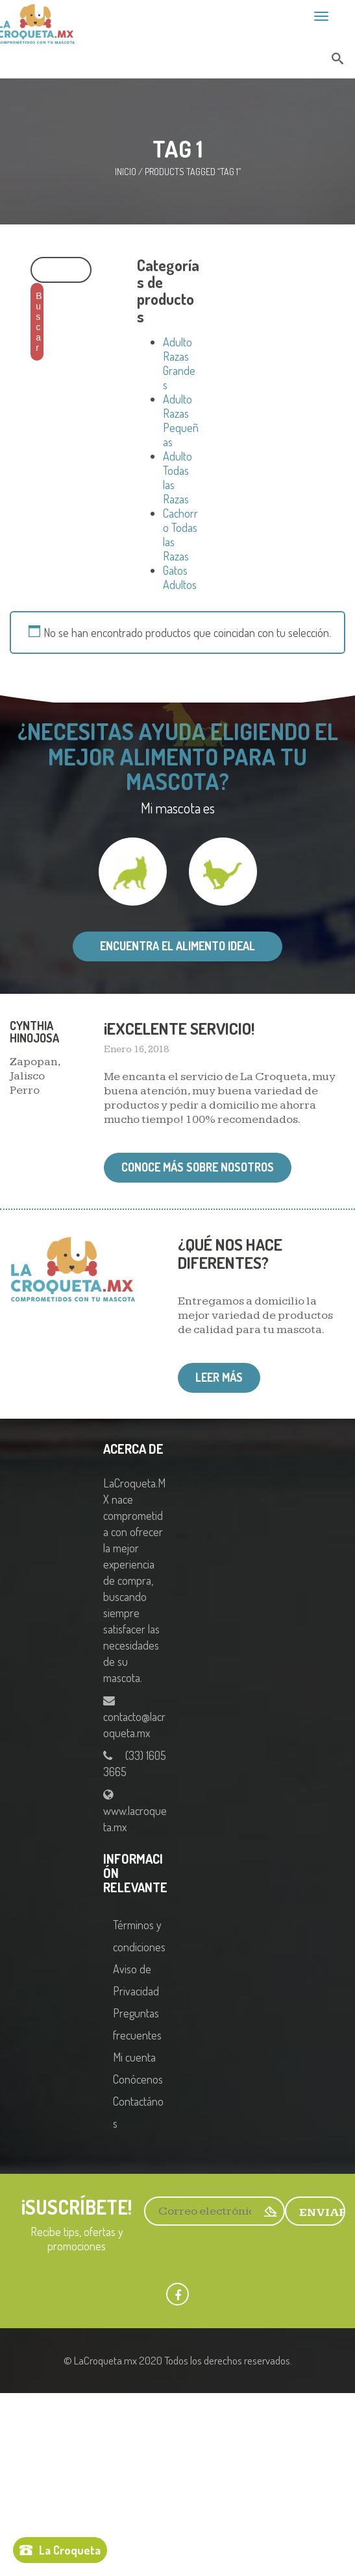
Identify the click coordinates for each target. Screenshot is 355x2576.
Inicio (125, 171)
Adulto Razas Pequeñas (181, 420)
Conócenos (138, 2079)
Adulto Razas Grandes (179, 363)
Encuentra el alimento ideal (177, 946)
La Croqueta (70, 2550)
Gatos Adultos (180, 577)
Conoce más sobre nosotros (197, 1167)
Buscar (39, 322)
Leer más (219, 1377)
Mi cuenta (134, 2057)
